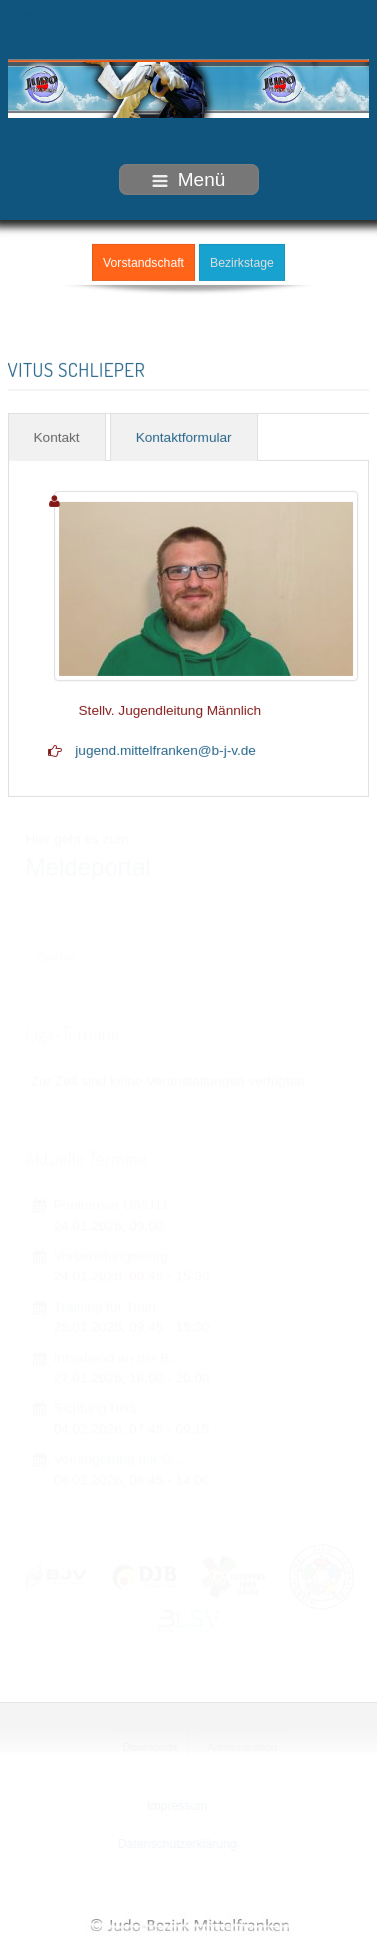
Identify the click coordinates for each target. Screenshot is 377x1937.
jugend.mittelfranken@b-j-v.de (165, 749)
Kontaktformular (184, 436)
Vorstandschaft (143, 262)
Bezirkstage (242, 262)
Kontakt (57, 436)
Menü (189, 179)
